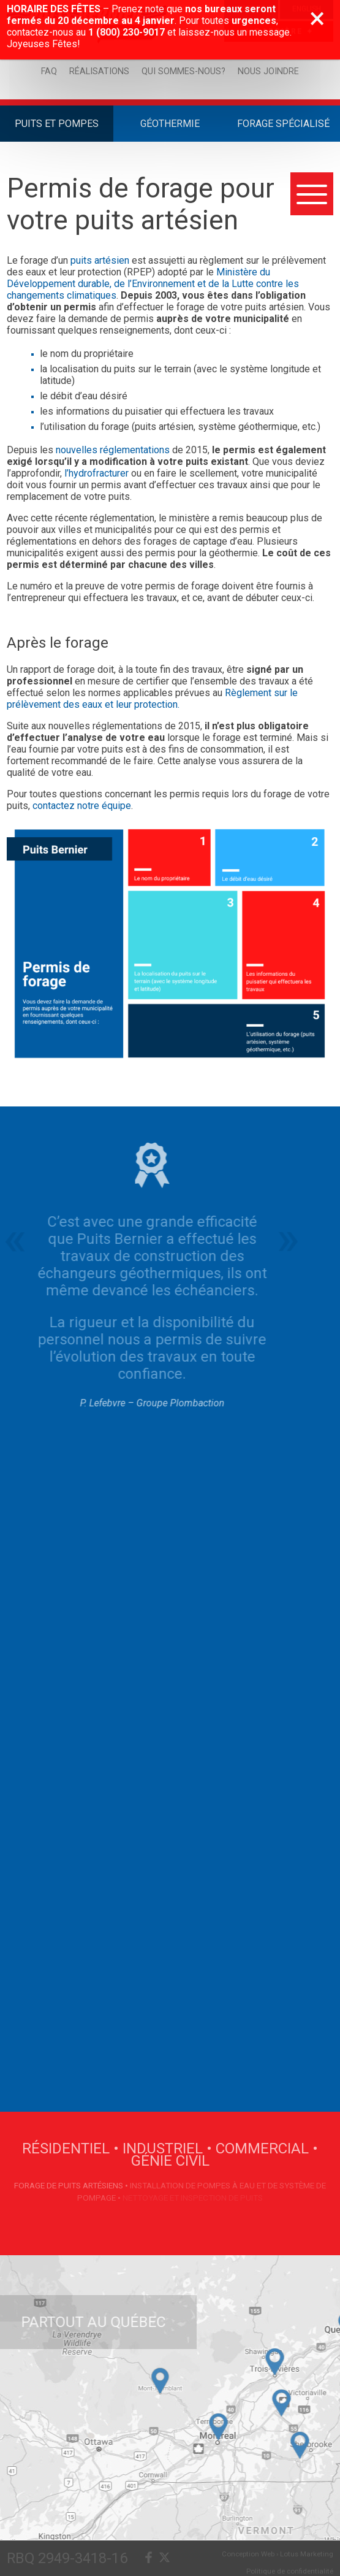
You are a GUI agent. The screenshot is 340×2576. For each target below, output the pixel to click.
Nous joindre (268, 71)
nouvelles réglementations (113, 450)
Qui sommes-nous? (183, 71)
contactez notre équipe (80, 805)
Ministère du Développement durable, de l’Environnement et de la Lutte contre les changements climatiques (153, 283)
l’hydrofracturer (96, 473)
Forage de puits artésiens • (72, 2185)
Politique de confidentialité (289, 2571)
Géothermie (170, 123)
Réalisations (99, 71)
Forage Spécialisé (283, 123)
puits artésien (99, 260)
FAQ (49, 71)
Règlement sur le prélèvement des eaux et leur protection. (152, 698)
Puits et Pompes (57, 123)
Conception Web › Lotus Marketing (277, 2554)
